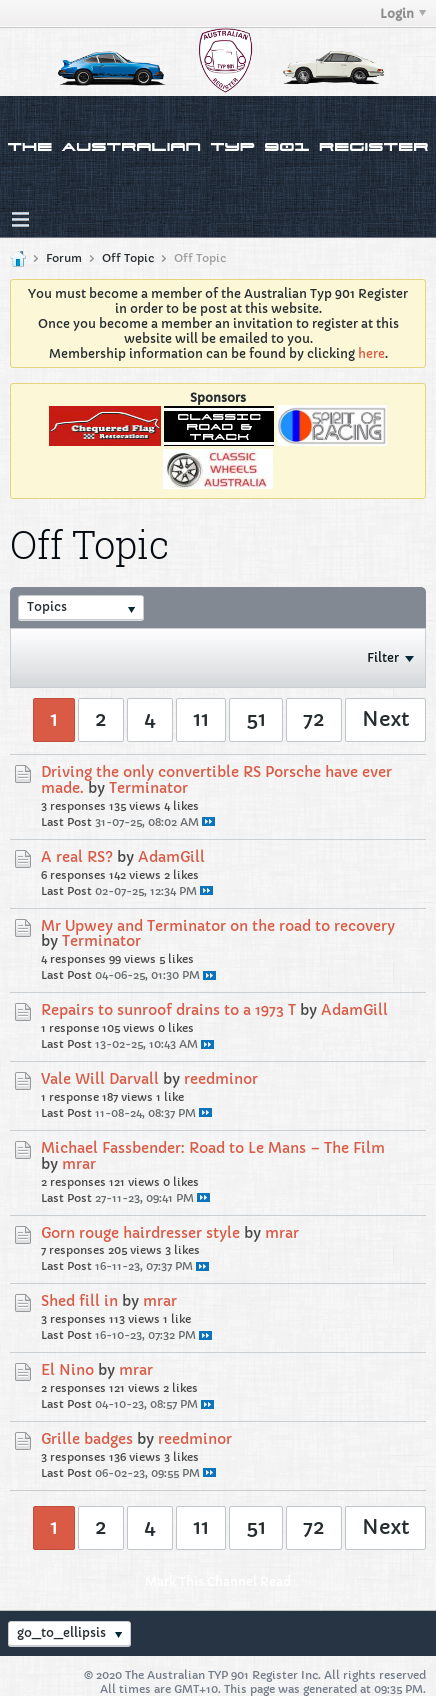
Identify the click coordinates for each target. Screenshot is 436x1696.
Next (385, 719)
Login (403, 13)
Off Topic (128, 258)
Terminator (148, 788)
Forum (64, 258)
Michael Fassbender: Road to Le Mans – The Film (213, 1148)
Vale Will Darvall (100, 1079)
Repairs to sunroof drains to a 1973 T (168, 1010)
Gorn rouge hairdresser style (140, 1233)
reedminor (221, 1079)
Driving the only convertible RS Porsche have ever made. (216, 780)
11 (201, 719)
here (371, 353)
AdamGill (171, 857)
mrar (79, 1164)
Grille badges (87, 1439)
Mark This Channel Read (218, 1581)
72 (314, 719)
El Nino (67, 1370)
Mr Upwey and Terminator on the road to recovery (218, 926)
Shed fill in (79, 1301)
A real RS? (77, 857)
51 (256, 719)
